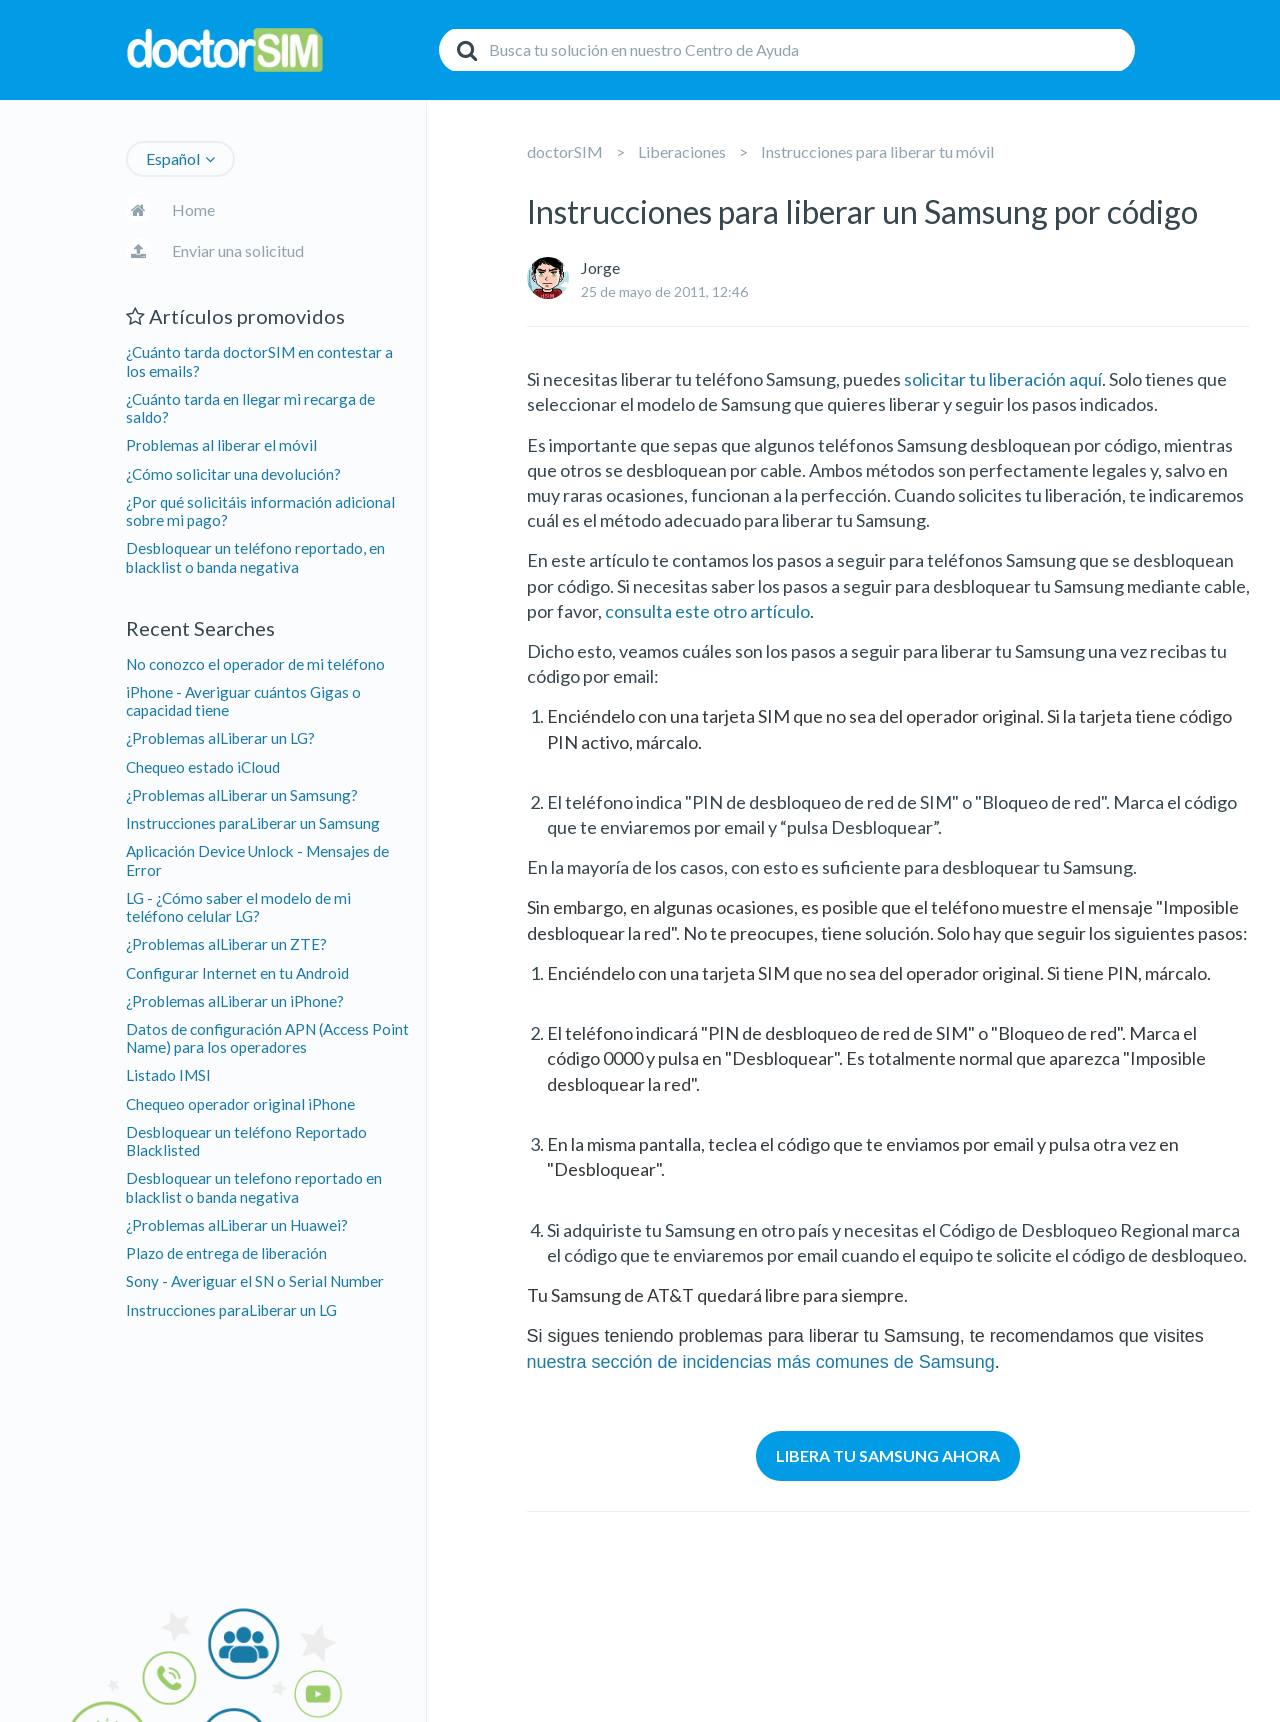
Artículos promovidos (235, 316)
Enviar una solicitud (238, 250)
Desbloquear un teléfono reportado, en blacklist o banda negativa (255, 557)
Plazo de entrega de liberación (226, 1253)
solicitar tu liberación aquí (1003, 379)
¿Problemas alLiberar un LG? (220, 738)
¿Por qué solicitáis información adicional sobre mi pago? (260, 511)
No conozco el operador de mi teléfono (255, 664)
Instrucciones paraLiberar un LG (231, 1310)
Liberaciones (682, 151)
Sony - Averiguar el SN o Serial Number (255, 1281)
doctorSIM (565, 151)
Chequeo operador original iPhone (240, 1104)
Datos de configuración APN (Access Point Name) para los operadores (267, 1038)
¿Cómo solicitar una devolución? (233, 474)
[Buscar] (787, 50)
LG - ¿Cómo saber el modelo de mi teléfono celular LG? (238, 907)
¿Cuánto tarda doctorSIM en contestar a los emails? (259, 361)
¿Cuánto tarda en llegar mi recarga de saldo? (250, 408)
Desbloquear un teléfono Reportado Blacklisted (246, 1141)
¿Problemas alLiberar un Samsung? (242, 795)
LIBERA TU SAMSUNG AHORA (888, 1455)
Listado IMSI (168, 1075)
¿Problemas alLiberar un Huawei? (237, 1225)
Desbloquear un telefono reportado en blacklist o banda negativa (254, 1187)
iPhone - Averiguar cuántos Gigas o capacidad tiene (243, 701)
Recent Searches (200, 628)
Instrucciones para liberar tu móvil (877, 151)
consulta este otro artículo (707, 611)
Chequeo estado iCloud (203, 767)
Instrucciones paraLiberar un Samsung (253, 823)
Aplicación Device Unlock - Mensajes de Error (257, 860)
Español (173, 158)
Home (193, 209)
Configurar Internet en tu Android (237, 973)
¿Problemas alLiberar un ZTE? (226, 944)
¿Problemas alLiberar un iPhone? (235, 1001)
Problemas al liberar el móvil (221, 445)
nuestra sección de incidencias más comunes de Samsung (761, 1362)
